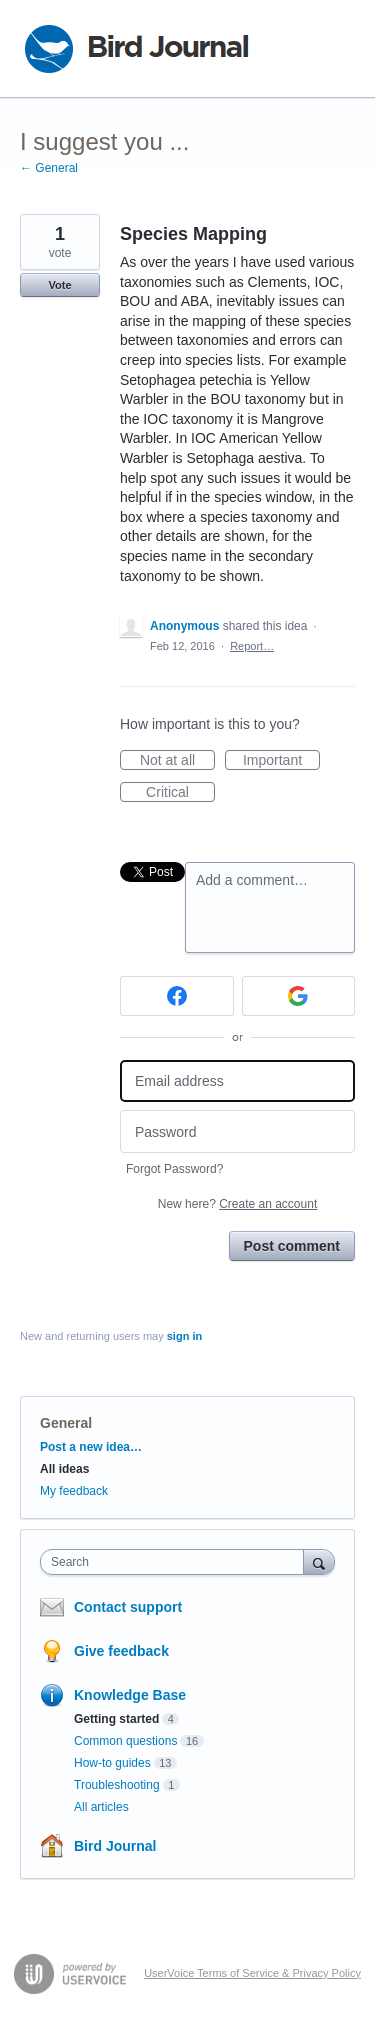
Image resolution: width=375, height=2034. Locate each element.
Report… (252, 646)
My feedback (74, 1491)
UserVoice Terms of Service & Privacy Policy (252, 1973)
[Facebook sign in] (177, 996)
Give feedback (121, 1651)
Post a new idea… (91, 1447)
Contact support (128, 1607)
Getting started (116, 1719)
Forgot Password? (174, 1169)
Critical (180, 793)
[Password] (237, 1131)
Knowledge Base (130, 1695)
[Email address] (237, 1081)
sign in (184, 1336)
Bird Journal (115, 1846)
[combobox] (176, 1562)
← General (49, 168)
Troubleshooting (117, 1785)
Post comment (292, 1246)
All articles (101, 1807)
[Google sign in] (299, 996)
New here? (237, 1204)
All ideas (64, 1469)
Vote (59, 285)
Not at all (177, 761)
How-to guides (112, 1763)
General (66, 1423)
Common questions (125, 1741)
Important (281, 761)
